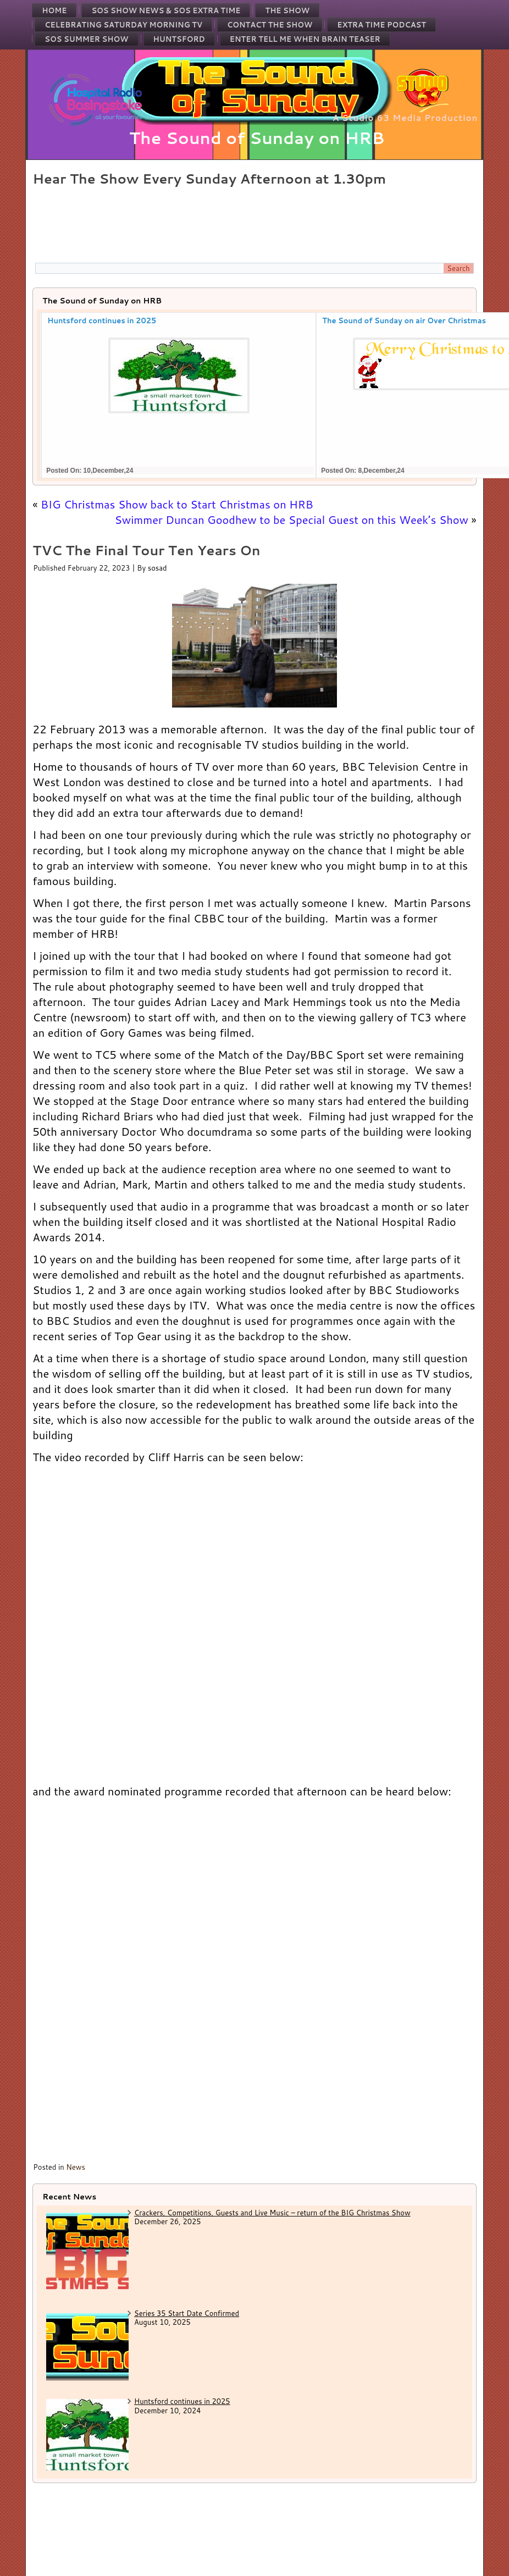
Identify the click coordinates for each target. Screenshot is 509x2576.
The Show (287, 10)
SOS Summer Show (86, 39)
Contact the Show (269, 25)
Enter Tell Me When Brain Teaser (305, 39)
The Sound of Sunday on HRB (257, 138)
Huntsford (179, 39)
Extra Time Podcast (381, 25)
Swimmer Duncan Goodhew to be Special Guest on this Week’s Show (291, 519)
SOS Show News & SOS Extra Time (165, 10)
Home (54, 10)
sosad (157, 568)
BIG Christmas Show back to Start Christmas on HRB (177, 504)
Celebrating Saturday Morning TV (123, 25)
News (75, 2167)
